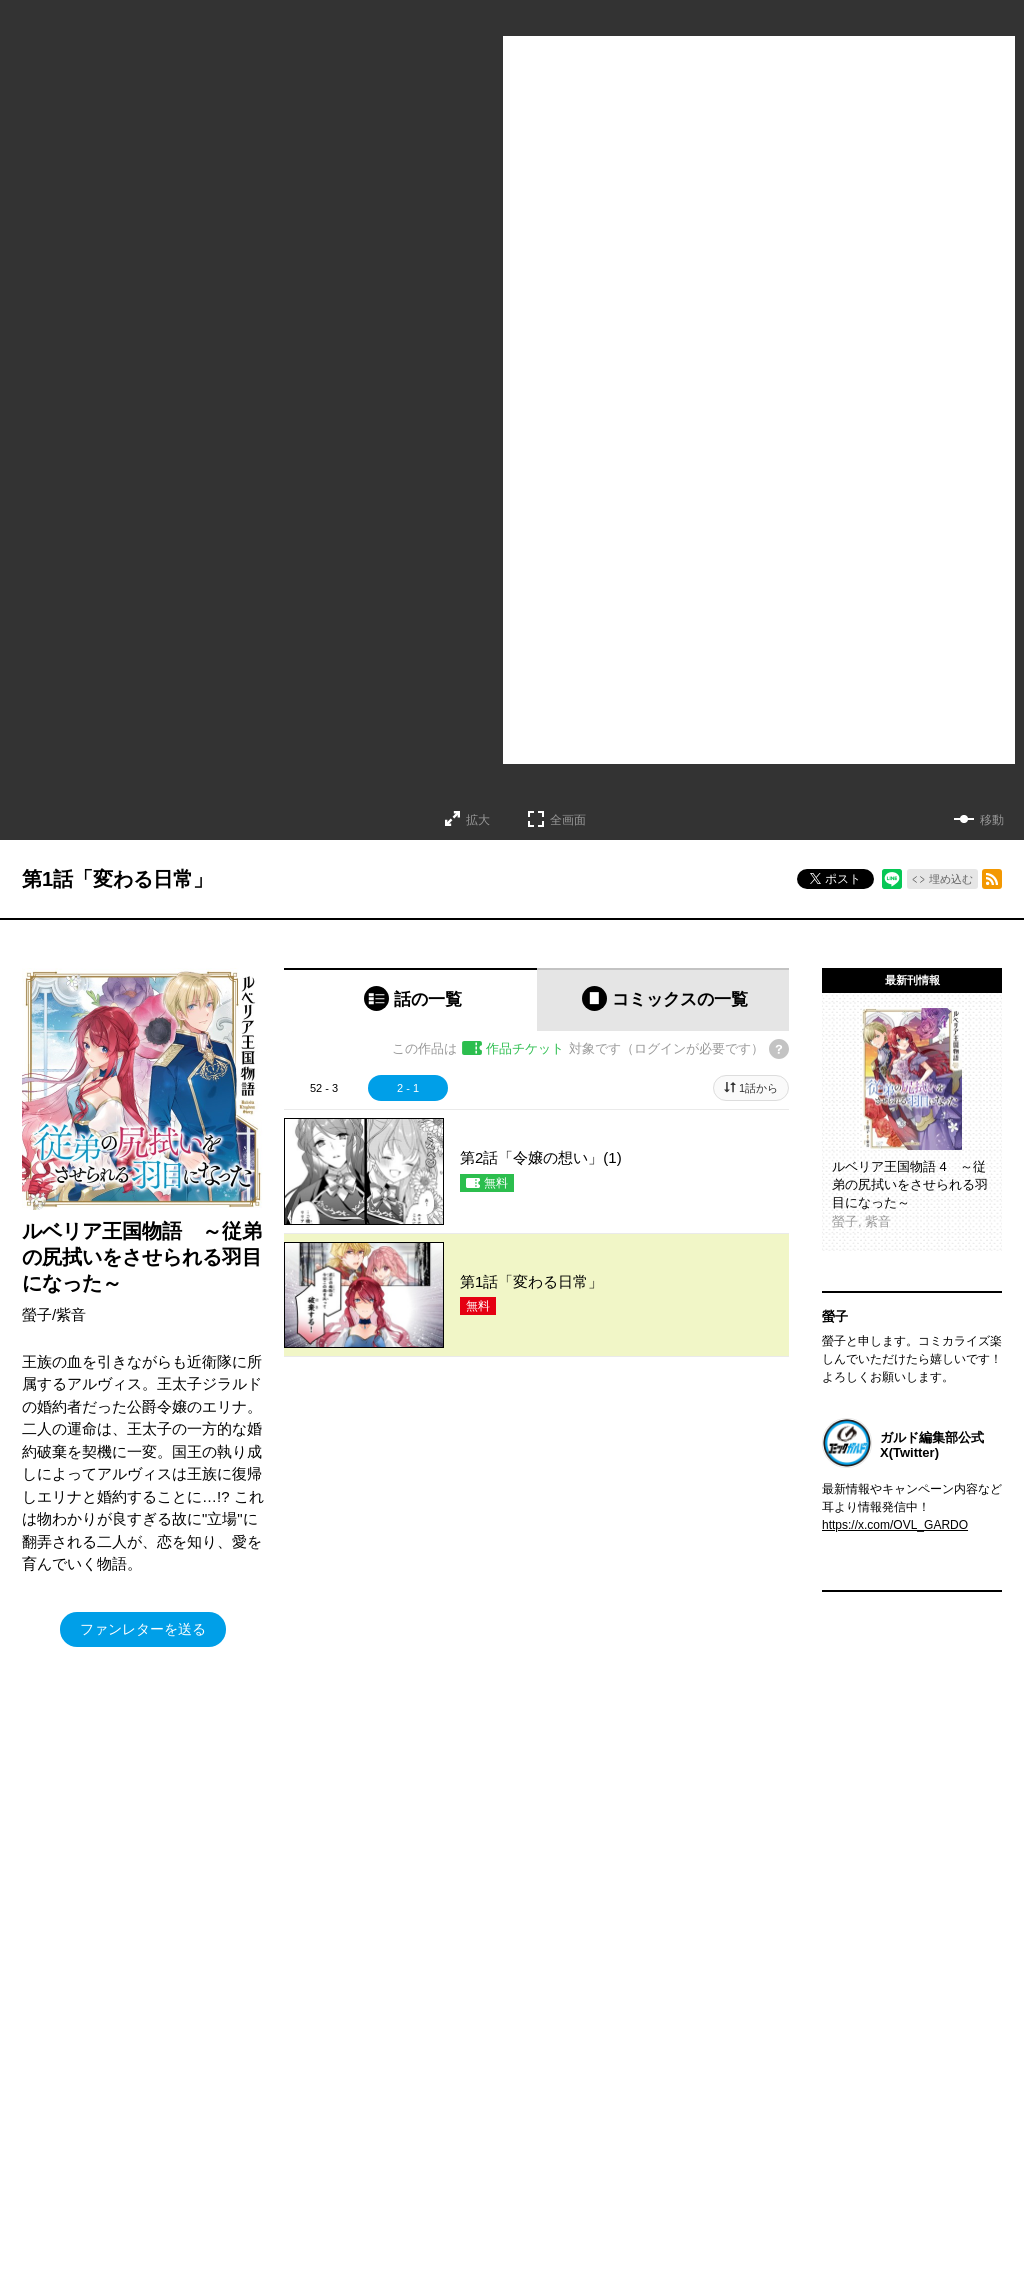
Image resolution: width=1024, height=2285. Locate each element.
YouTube (872, 2212)
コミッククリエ (259, 2122)
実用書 (38, 2242)
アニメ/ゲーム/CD (68, 2212)
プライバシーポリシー (691, 2182)
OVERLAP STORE (485, 2122)
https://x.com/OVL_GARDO (895, 1525)
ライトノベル (56, 2122)
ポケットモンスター (74, 2182)
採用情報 (655, 2212)
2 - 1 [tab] (408, 1088)
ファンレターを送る (143, 1629)
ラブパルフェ (253, 2182)
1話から (758, 1088)
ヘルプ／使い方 (318, 1995)
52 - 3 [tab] (324, 1088)
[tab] (410, 999)
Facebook (875, 2122)
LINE (862, 2182)
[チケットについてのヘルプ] (779, 1049)
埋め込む (951, 879)
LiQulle (235, 2152)
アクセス (655, 2152)
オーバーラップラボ (489, 2182)
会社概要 (655, 2122)
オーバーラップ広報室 (495, 2152)
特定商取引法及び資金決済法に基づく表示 (634, 1995)
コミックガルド (62, 2152)
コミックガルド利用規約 (440, 1995)
